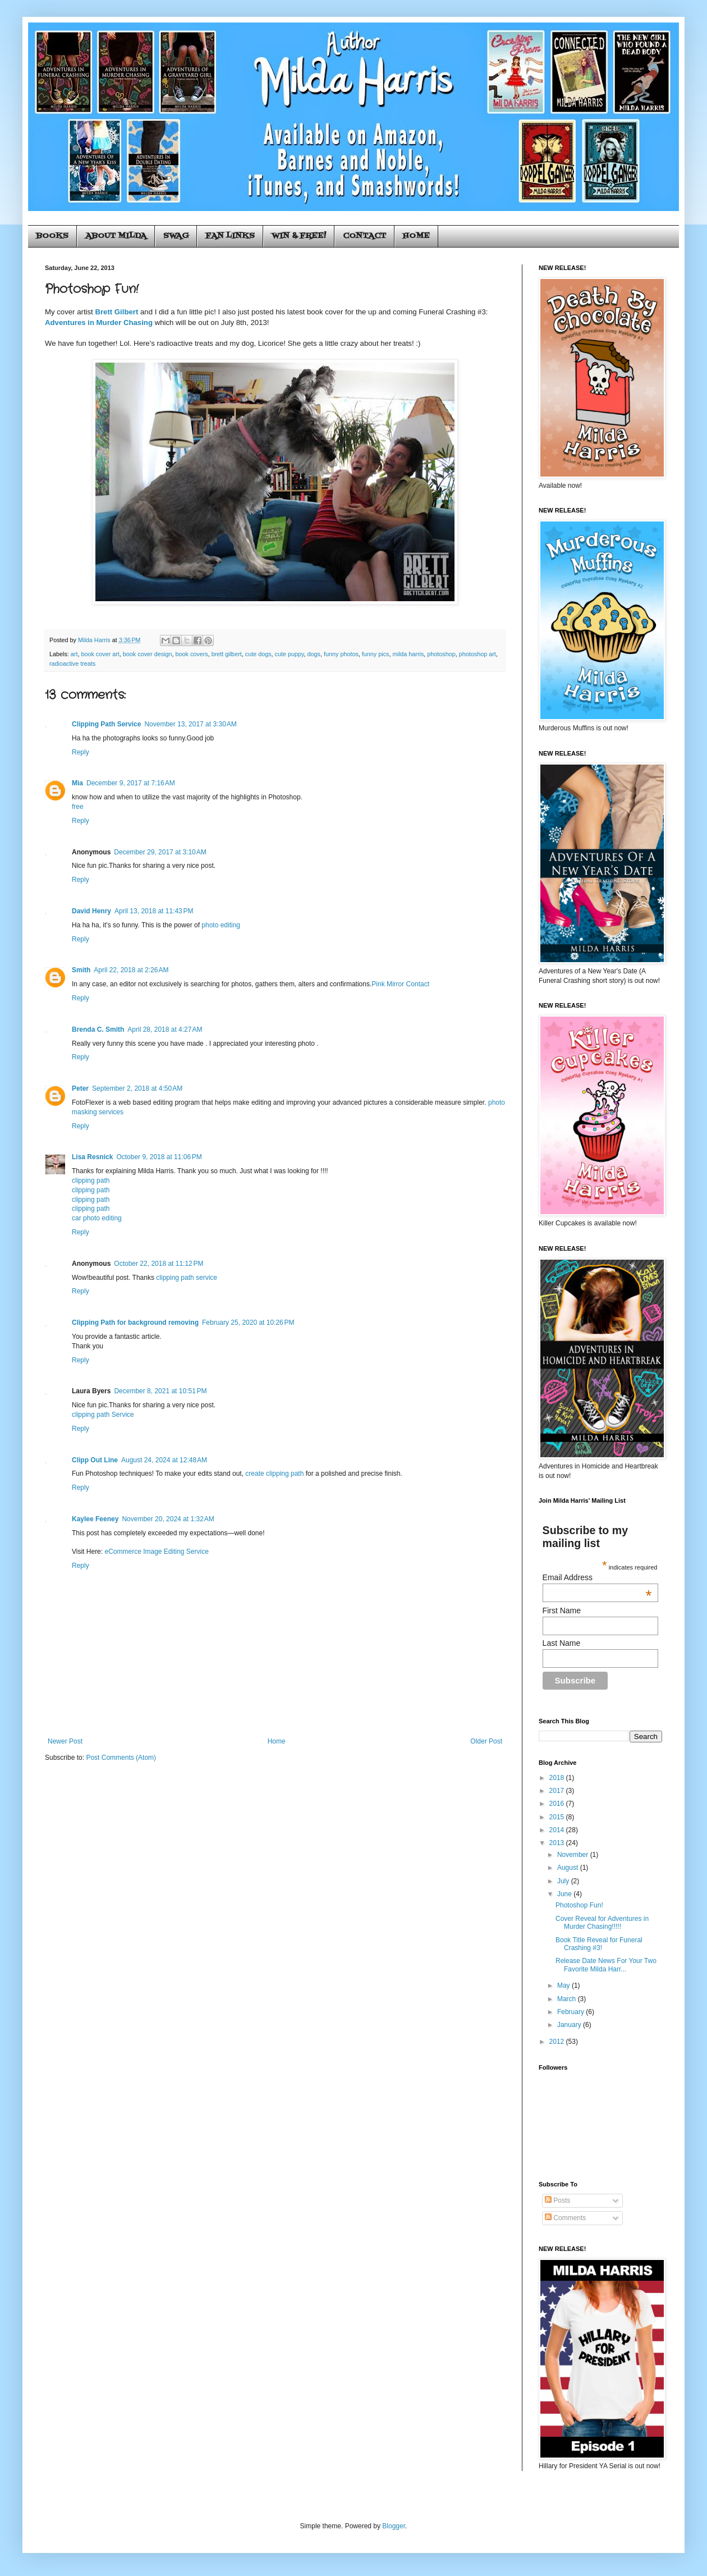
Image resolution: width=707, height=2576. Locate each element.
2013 (557, 1843)
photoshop (441, 654)
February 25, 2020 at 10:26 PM (248, 1322)
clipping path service (186, 1278)
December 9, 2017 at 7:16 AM (130, 783)
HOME (416, 236)
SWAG (176, 236)
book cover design (147, 654)
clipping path (90, 1180)
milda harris (408, 654)
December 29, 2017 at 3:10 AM (160, 852)
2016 (557, 1804)
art (74, 654)
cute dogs (258, 654)
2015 (557, 1817)
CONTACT (364, 236)
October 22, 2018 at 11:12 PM (158, 1264)
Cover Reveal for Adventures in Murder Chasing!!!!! (602, 1922)
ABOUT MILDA (115, 236)
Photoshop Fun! (579, 1905)
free (78, 807)
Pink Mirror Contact (400, 984)
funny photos (341, 654)
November (573, 1855)
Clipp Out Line (95, 1460)
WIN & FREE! (299, 236)
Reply (80, 752)
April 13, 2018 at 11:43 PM (153, 911)
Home (277, 1741)
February (571, 2012)
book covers (192, 654)
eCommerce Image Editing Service (156, 1551)
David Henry (91, 911)
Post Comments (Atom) (121, 1757)
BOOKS (52, 236)
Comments (565, 2218)
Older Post (486, 1741)
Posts (557, 2200)
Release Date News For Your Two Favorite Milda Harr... (606, 1965)
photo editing (220, 925)
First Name (562, 1610)
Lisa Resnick (92, 1157)
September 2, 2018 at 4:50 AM (137, 1088)
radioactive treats (72, 663)
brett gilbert (227, 654)
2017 (557, 1791)
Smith (81, 970)
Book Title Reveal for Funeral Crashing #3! (599, 1944)
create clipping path (274, 1473)
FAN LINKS (230, 236)
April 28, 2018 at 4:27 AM (164, 1029)
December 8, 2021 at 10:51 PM (160, 1391)
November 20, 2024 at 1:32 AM (168, 1519)
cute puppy (289, 654)
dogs (313, 654)
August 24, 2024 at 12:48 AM (164, 1460)
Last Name (562, 1643)
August (568, 1868)
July (564, 1881)
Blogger (393, 2526)
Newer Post (65, 1741)
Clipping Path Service (106, 724)
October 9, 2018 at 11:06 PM (158, 1157)
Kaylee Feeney (95, 1519)
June (565, 1894)
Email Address (597, 1577)
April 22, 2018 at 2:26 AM (131, 970)
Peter (80, 1088)
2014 (557, 1830)
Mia (77, 783)
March (567, 1999)
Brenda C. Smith (98, 1029)
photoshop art (477, 654)
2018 (557, 1778)
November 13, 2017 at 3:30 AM (190, 724)
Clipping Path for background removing (135, 1322)
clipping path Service (103, 1415)
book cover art (100, 654)
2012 (557, 2042)
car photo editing (97, 1218)
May (564, 1985)
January (570, 2025)
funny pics (375, 654)
